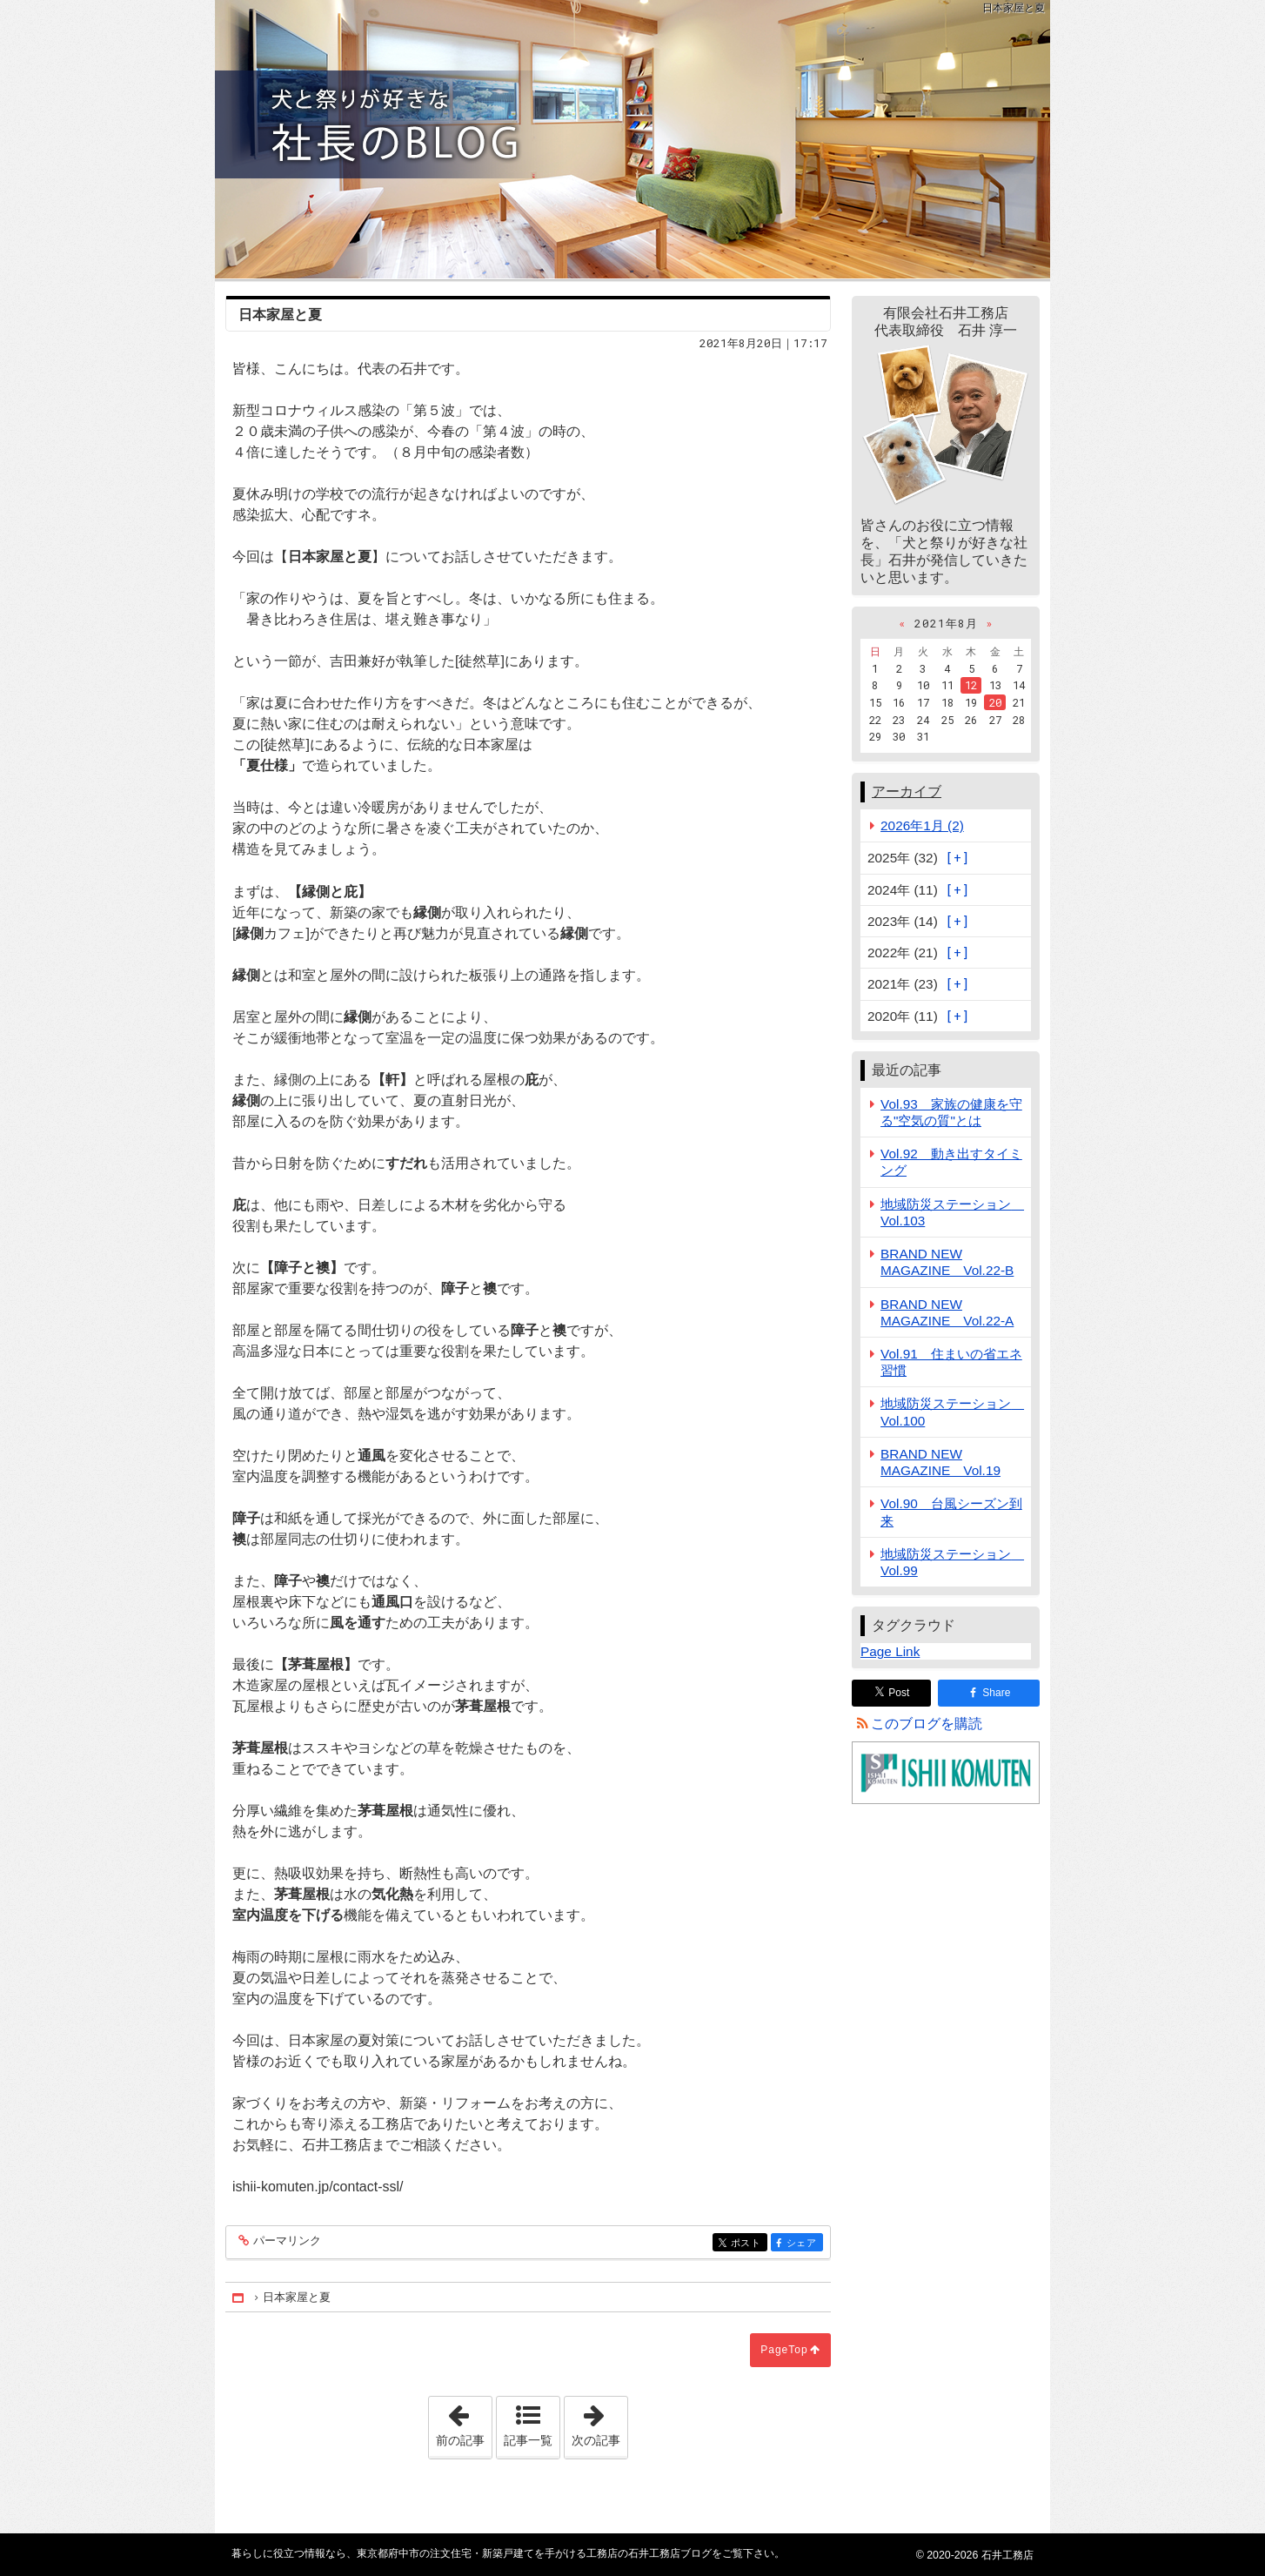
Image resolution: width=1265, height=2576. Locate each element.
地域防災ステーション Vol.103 (952, 1212)
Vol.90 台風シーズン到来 (951, 1511)
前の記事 (464, 2422)
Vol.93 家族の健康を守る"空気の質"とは (951, 1112)
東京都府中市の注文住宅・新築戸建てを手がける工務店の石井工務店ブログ (632, 139)
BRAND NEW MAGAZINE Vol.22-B (947, 1262)
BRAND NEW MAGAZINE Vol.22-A (947, 1312)
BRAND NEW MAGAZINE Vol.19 (940, 1462)
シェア (803, 2243)
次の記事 (599, 2422)
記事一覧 (528, 2440)
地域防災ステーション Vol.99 (952, 1562)
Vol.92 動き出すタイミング (951, 1161)
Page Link (890, 1651)
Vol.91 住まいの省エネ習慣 (951, 1362)
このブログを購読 (926, 1723)
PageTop (783, 2350)
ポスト (747, 2243)
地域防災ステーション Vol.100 (952, 1411)
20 (995, 702)
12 (971, 685)
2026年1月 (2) (922, 825)
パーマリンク (286, 2241)
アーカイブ (906, 791)
